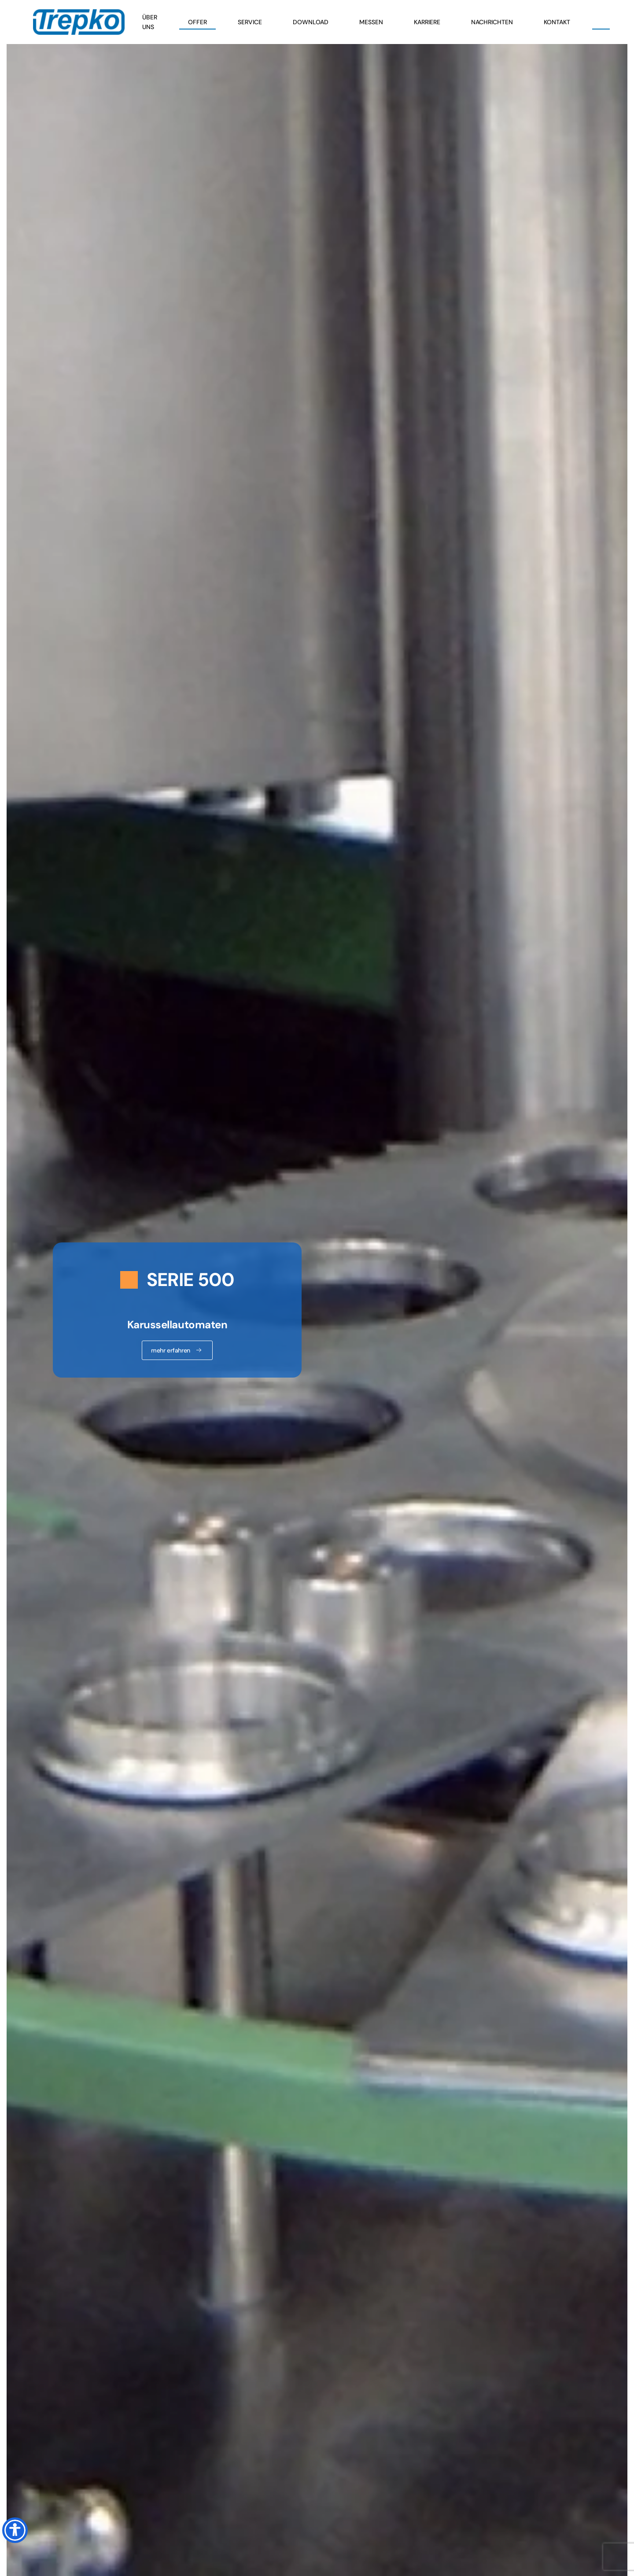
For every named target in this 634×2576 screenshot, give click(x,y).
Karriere (427, 22)
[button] (601, 22)
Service (250, 22)
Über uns (149, 22)
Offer (197, 22)
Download (310, 22)
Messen (371, 22)
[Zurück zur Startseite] (78, 22)
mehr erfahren (177, 1350)
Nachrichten (492, 22)
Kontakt (557, 22)
